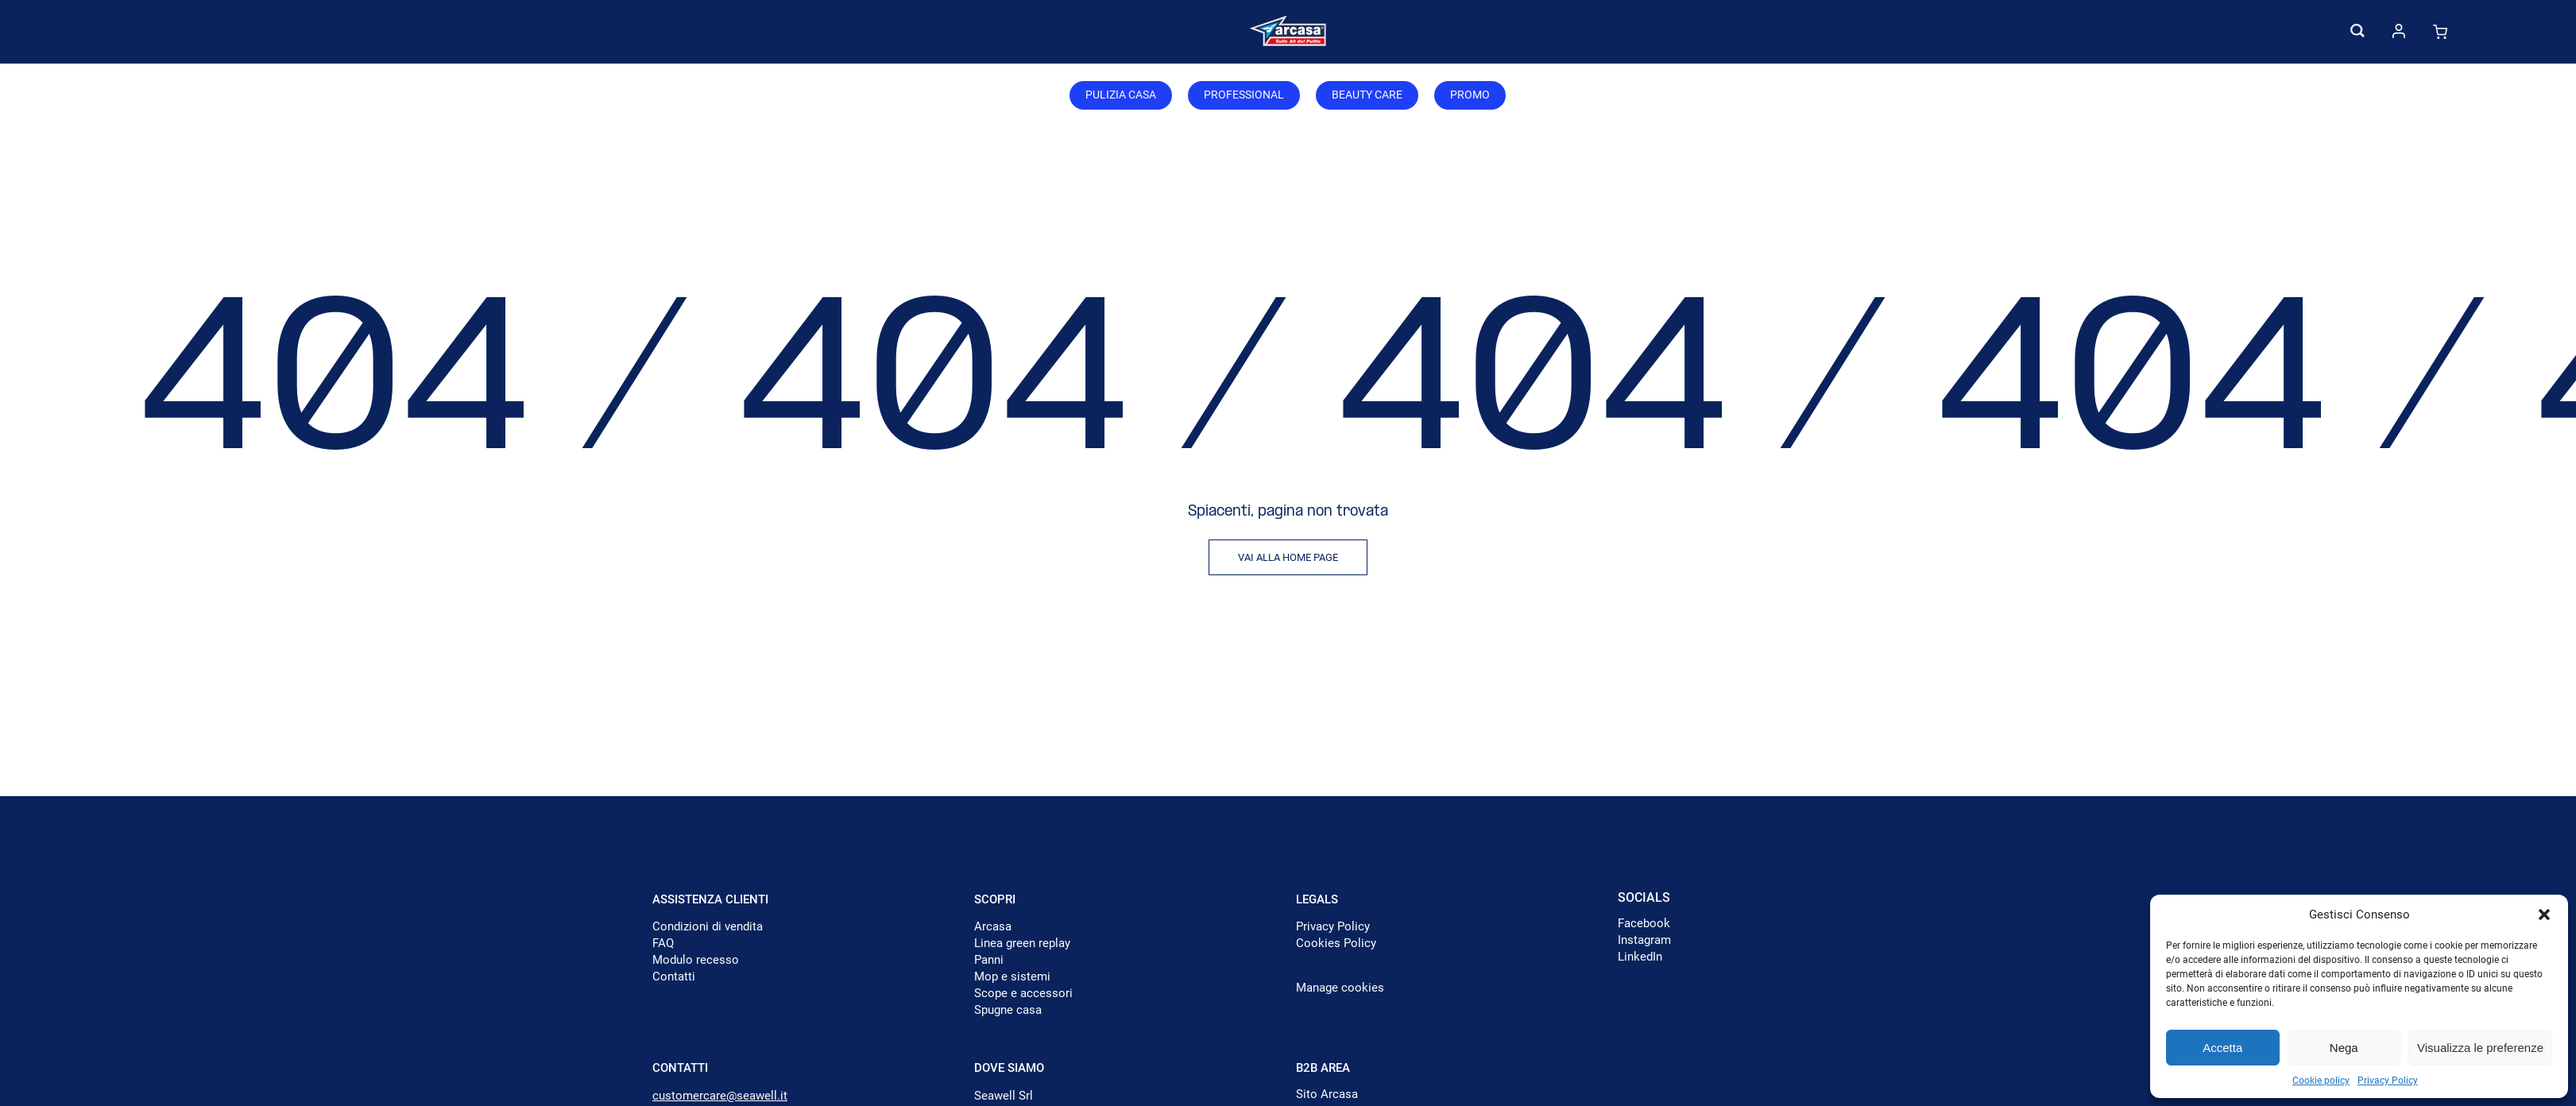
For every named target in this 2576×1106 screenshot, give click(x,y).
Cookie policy (2321, 1080)
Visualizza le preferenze (2480, 1047)
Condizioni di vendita (707, 926)
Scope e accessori (1023, 993)
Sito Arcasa (1327, 1094)
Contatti (673, 976)
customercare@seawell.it (719, 1096)
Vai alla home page (1288, 557)
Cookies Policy (1336, 943)
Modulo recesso (695, 960)
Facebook (1644, 923)
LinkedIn (1640, 956)
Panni (989, 960)
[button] (2544, 914)
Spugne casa (1008, 1010)
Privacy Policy (2387, 1080)
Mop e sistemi (1012, 976)
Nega (2344, 1047)
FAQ (663, 943)
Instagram (1644, 940)
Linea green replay (1022, 943)
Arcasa (992, 926)
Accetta (2222, 1047)
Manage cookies (1340, 987)
